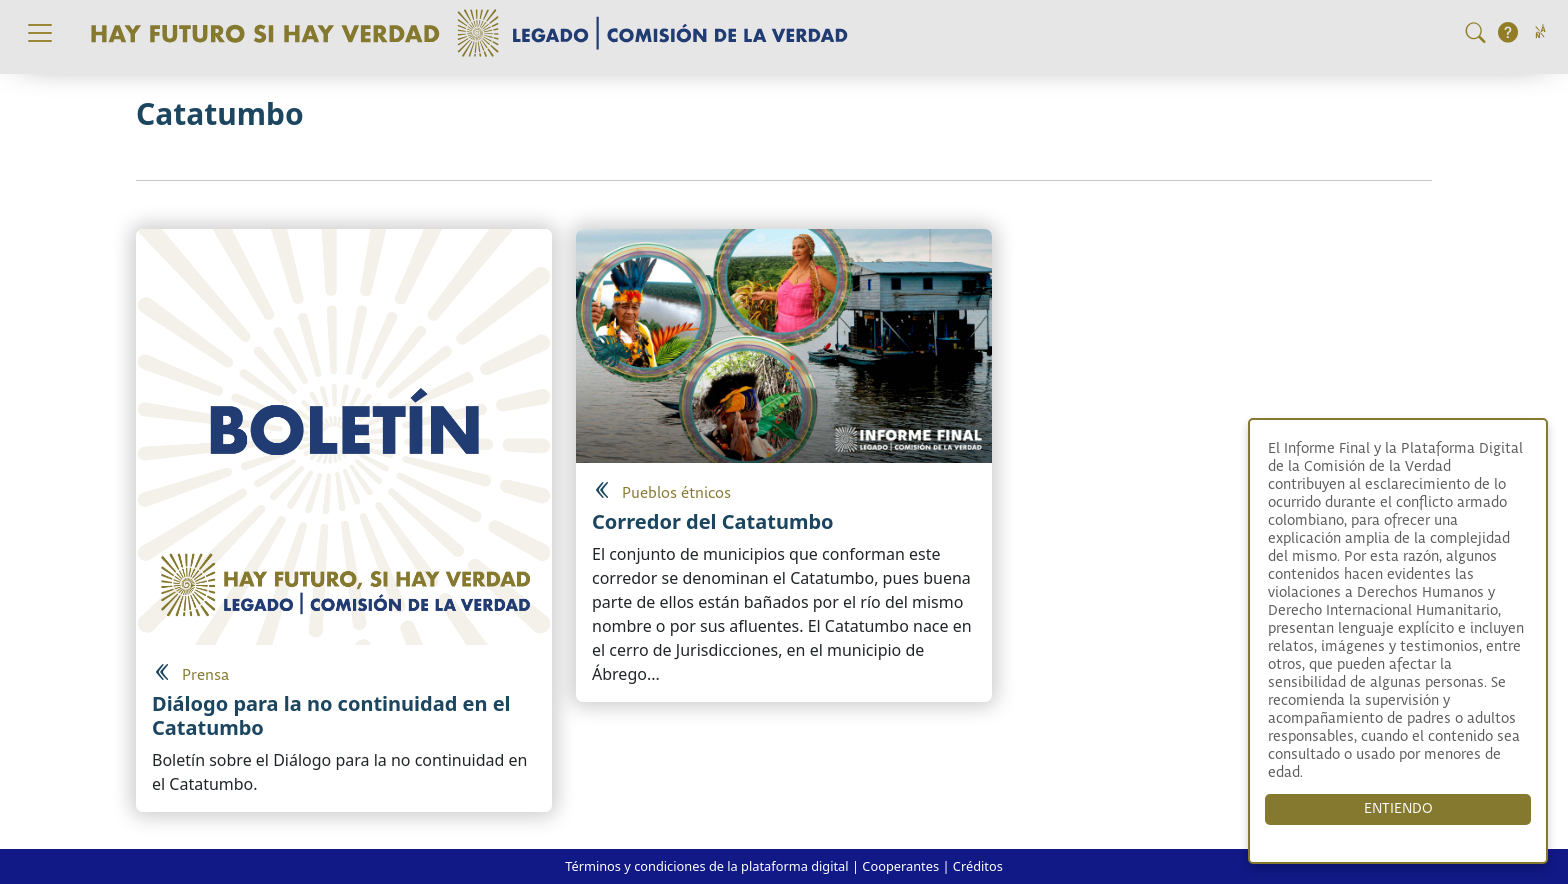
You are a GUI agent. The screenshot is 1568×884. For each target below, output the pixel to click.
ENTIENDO (1398, 809)
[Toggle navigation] (40, 33)
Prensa (205, 675)
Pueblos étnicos (676, 493)
